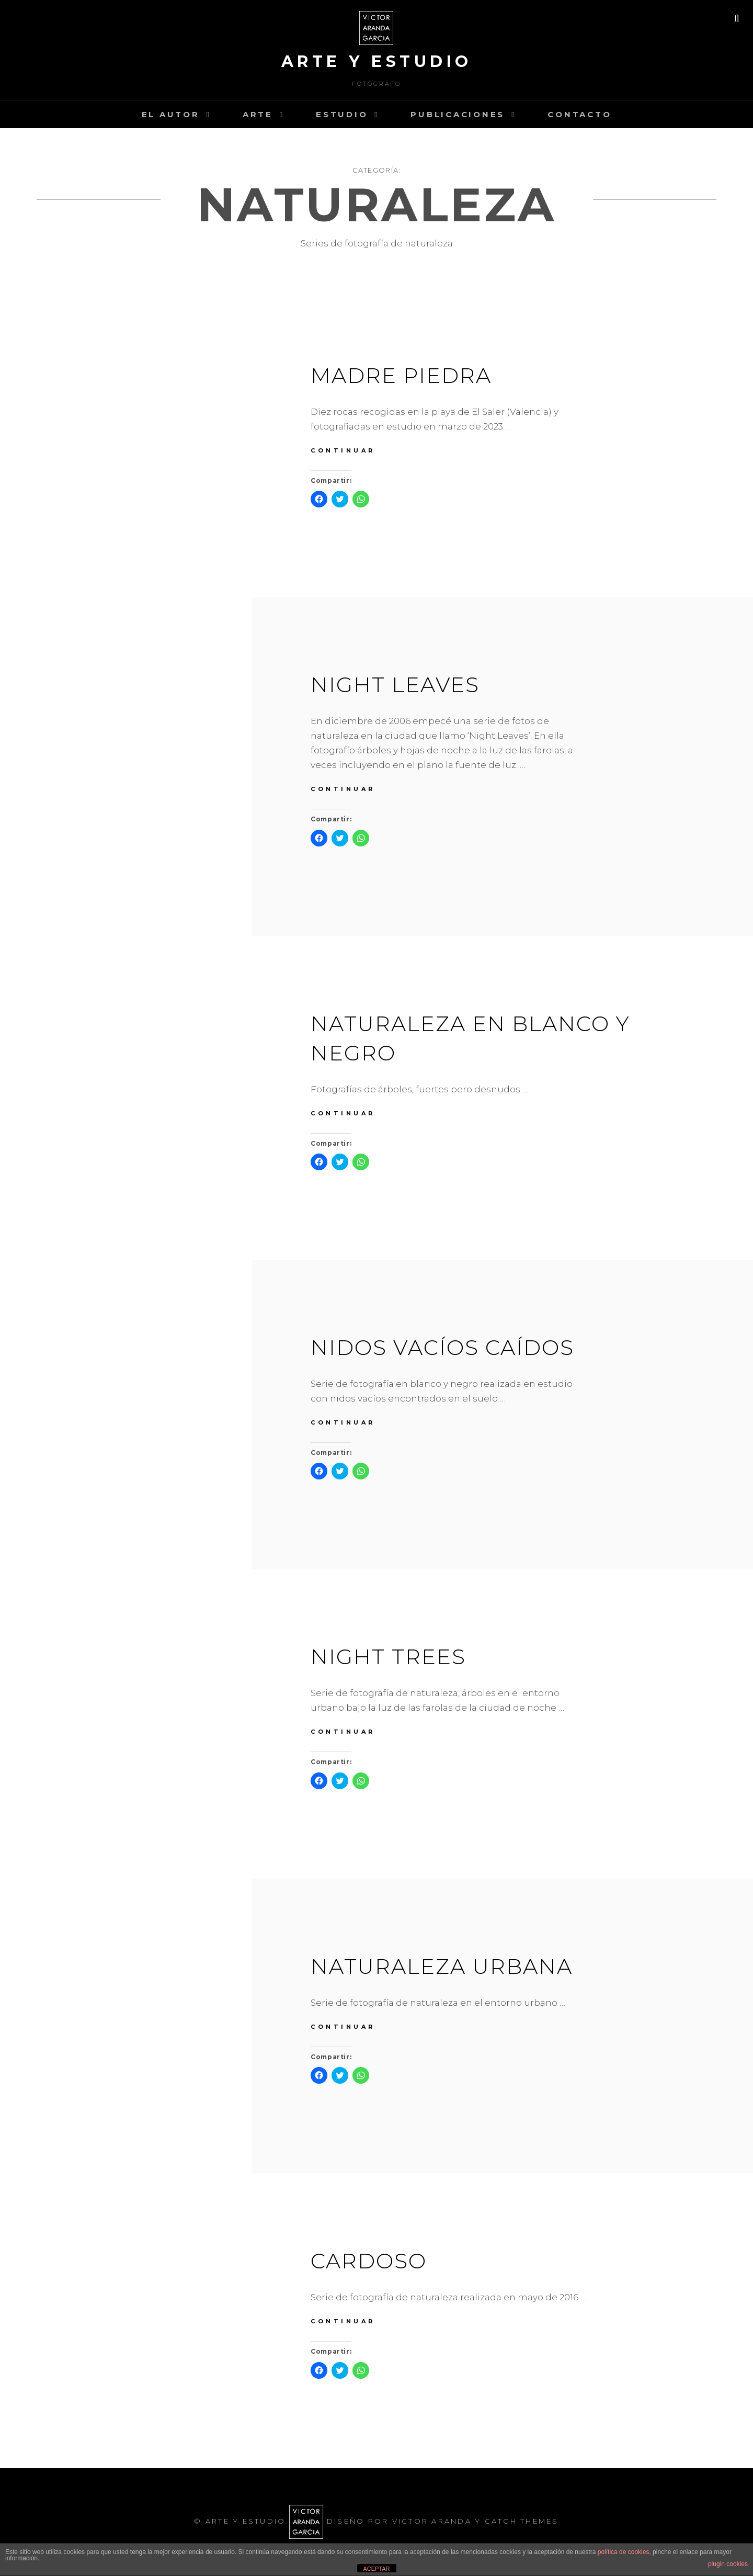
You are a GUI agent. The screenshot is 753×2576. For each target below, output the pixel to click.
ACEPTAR (376, 2569)
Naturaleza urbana (442, 1966)
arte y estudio (376, 61)
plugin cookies (728, 2564)
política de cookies (623, 2552)
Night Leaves (395, 684)
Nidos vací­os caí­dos (442, 1347)
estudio (342, 114)
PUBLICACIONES (457, 114)
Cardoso (369, 2261)
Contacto (579, 114)
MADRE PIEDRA (401, 375)
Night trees (388, 1656)
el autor (171, 114)
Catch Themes (522, 2521)
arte (258, 114)
